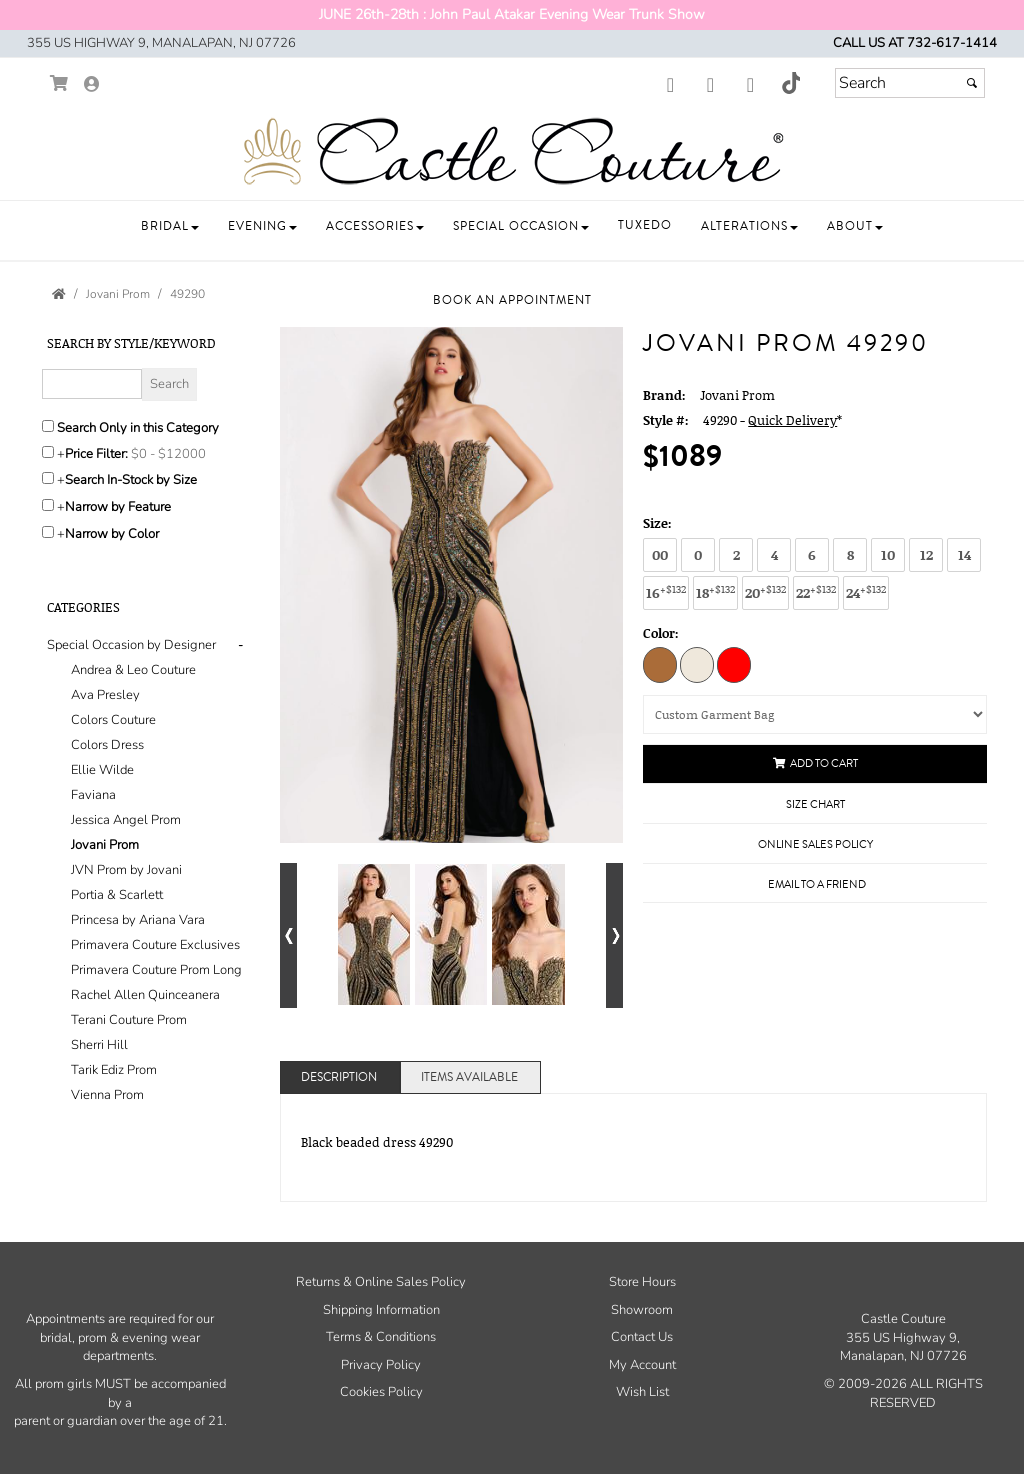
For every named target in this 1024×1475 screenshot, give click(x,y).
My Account (642, 1365)
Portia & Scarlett (117, 895)
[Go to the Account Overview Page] (92, 85)
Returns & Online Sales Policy (381, 1282)
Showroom (642, 1310)
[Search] (910, 83)
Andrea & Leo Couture (133, 670)
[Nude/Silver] (697, 664)
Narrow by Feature (118, 507)
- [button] (240, 645)
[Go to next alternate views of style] (614, 935)
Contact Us (642, 1337)
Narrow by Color (112, 534)
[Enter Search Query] (92, 384)
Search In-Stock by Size (131, 480)
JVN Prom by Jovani (126, 870)
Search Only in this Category (138, 428)
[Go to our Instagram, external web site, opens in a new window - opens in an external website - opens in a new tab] (710, 86)
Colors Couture (113, 720)
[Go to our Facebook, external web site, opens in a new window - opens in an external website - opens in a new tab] (670, 86)
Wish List (642, 1392)
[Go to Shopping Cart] (59, 83)
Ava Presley (105, 695)
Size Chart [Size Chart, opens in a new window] (815, 804)
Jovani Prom (105, 845)
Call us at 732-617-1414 (915, 43)
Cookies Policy (381, 1392)
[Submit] (972, 83)
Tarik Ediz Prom (114, 1070)
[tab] (148, 870)
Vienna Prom (107, 1095)
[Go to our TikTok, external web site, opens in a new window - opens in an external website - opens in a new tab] (790, 83)
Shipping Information (381, 1310)
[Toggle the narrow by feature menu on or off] (48, 505)
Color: (661, 633)
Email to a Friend (817, 884)
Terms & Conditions (381, 1337)
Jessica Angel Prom (126, 820)
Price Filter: (96, 454)
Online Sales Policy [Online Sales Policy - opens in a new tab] (815, 844)
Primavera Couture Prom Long (156, 970)
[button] (170, 226)
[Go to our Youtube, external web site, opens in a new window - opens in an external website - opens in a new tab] (750, 86)
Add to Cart (815, 763)
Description (339, 1077)
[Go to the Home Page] (59, 294)
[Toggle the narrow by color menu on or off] (48, 532)
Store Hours (642, 1282)
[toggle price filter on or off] (48, 452)
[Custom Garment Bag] (815, 714)
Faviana (93, 795)
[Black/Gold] (660, 664)
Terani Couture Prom (129, 1020)
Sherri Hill (99, 1045)
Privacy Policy (381, 1365)
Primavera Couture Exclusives (155, 945)
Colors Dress (107, 745)
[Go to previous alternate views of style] (288, 935)
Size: (657, 523)
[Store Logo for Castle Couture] (512, 152)
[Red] (734, 664)
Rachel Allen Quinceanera (145, 995)
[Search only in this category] (48, 426)
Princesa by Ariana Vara (138, 920)
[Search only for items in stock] (48, 478)
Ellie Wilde (102, 770)
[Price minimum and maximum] (171, 454)
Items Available (469, 1077)
